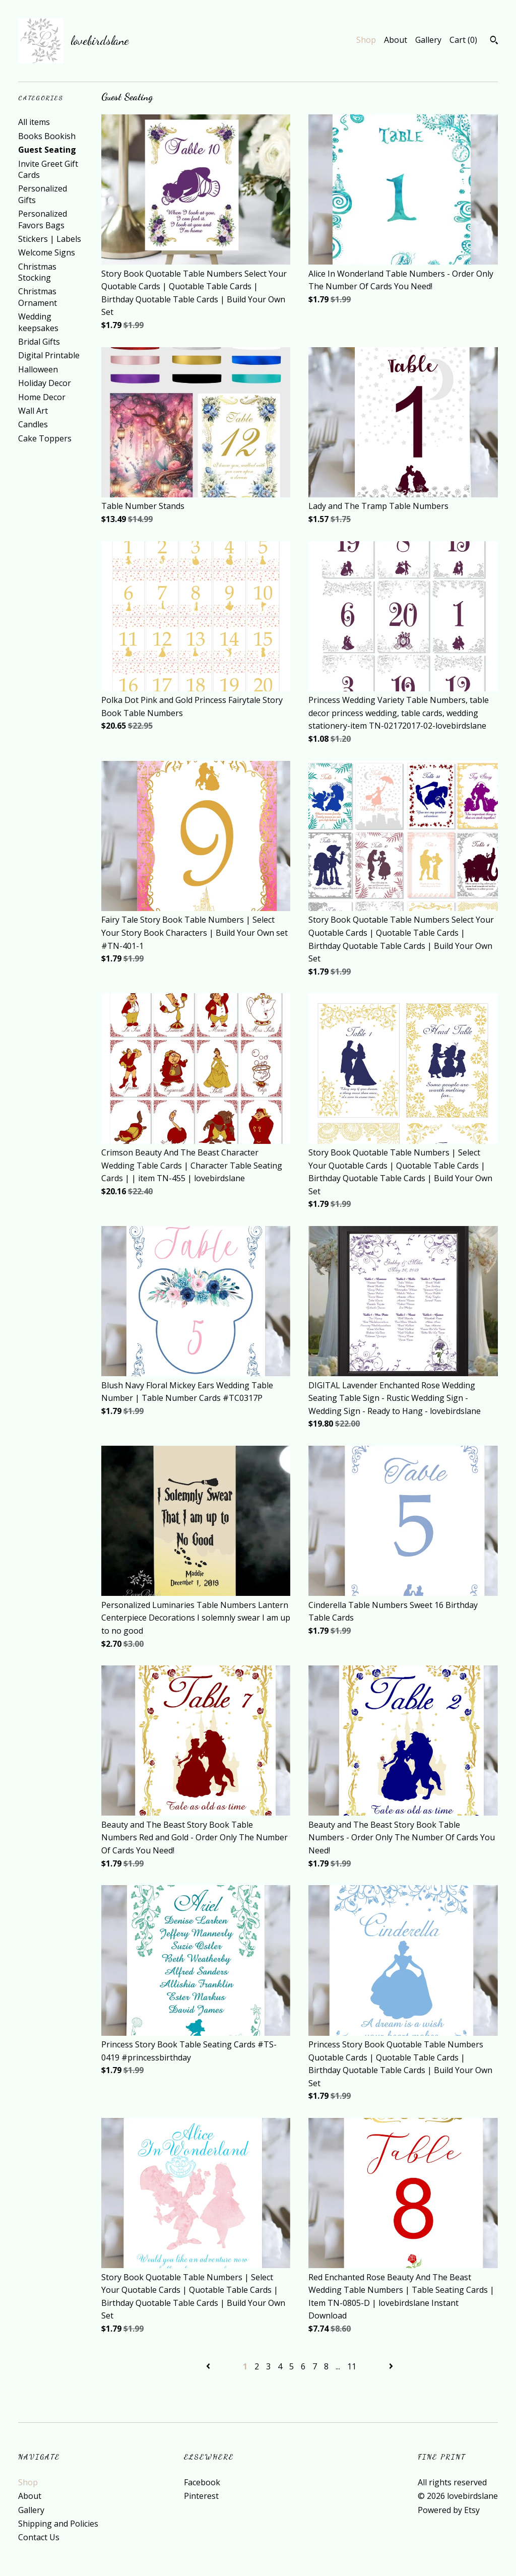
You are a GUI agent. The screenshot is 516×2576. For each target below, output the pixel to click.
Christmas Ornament (37, 297)
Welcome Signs (46, 252)
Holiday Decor (44, 383)
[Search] (494, 41)
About (395, 39)
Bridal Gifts (39, 341)
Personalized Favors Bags (42, 219)
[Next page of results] (391, 2366)
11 (351, 2366)
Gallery (428, 39)
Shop (366, 39)
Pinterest (201, 2495)
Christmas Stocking (37, 272)
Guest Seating (47, 149)
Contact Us (38, 2537)
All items (34, 121)
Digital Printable (49, 355)
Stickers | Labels (49, 238)
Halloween (38, 369)
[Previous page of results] (209, 2366)
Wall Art (33, 410)
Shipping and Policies (58, 2523)
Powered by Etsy (449, 2510)
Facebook (202, 2482)
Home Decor (42, 397)
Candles (33, 424)
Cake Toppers (45, 438)
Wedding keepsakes (38, 322)
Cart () (463, 39)
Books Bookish (47, 136)
